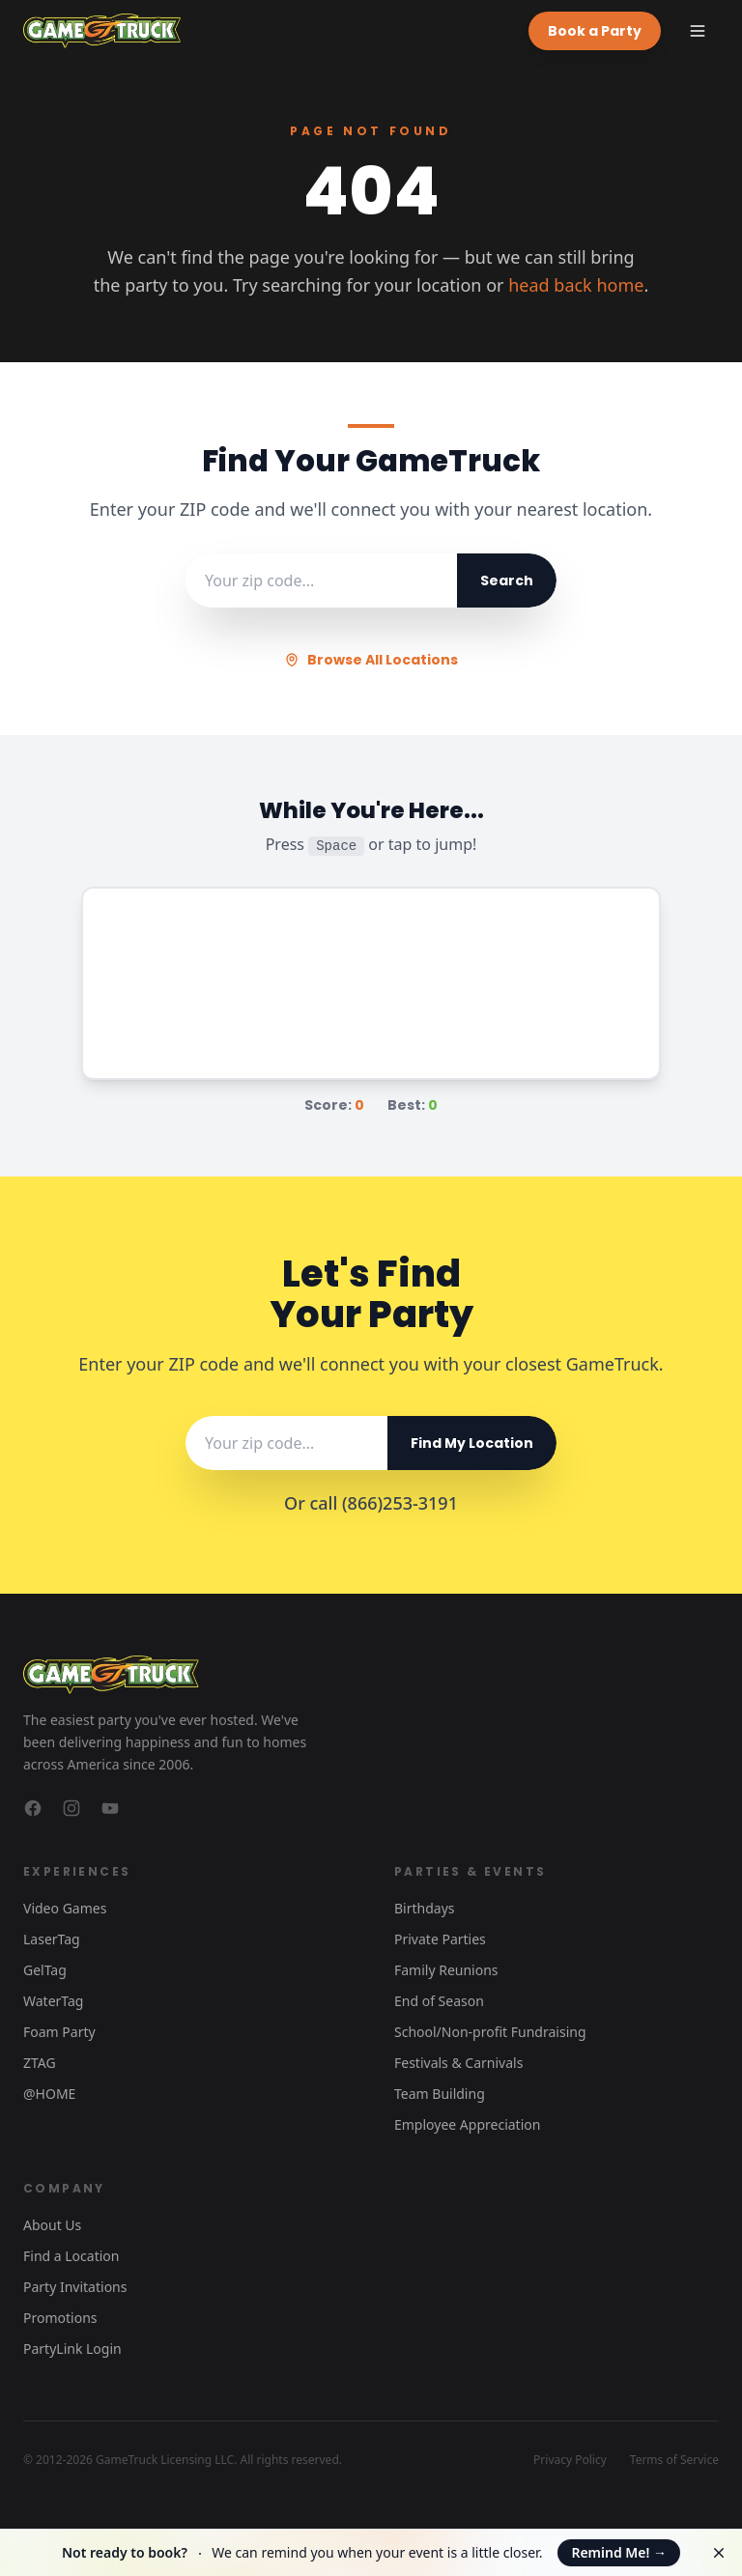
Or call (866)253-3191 (371, 1502)
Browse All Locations (371, 659)
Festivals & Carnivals (458, 2062)
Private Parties (440, 1939)
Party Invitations (75, 2287)
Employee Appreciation (467, 2124)
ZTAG (39, 2062)
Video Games (64, 1908)
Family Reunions (446, 1970)
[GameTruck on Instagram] (71, 1808)
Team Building (439, 2093)
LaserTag (51, 1939)
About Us (52, 2225)
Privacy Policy (570, 2460)
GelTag (45, 1970)
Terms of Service (674, 2460)
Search (506, 580)
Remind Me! (619, 2552)
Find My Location (472, 1443)
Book (595, 31)
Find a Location (71, 2256)
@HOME (49, 2093)
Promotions (60, 2317)
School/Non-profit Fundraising (490, 2032)
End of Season (439, 2001)
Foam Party (59, 2032)
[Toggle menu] (697, 31)
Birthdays (424, 1908)
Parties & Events (470, 1871)
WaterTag (53, 2001)
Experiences (76, 1871)
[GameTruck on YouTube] (110, 1808)
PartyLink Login (72, 2348)
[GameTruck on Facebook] (33, 1808)
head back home (575, 285)
